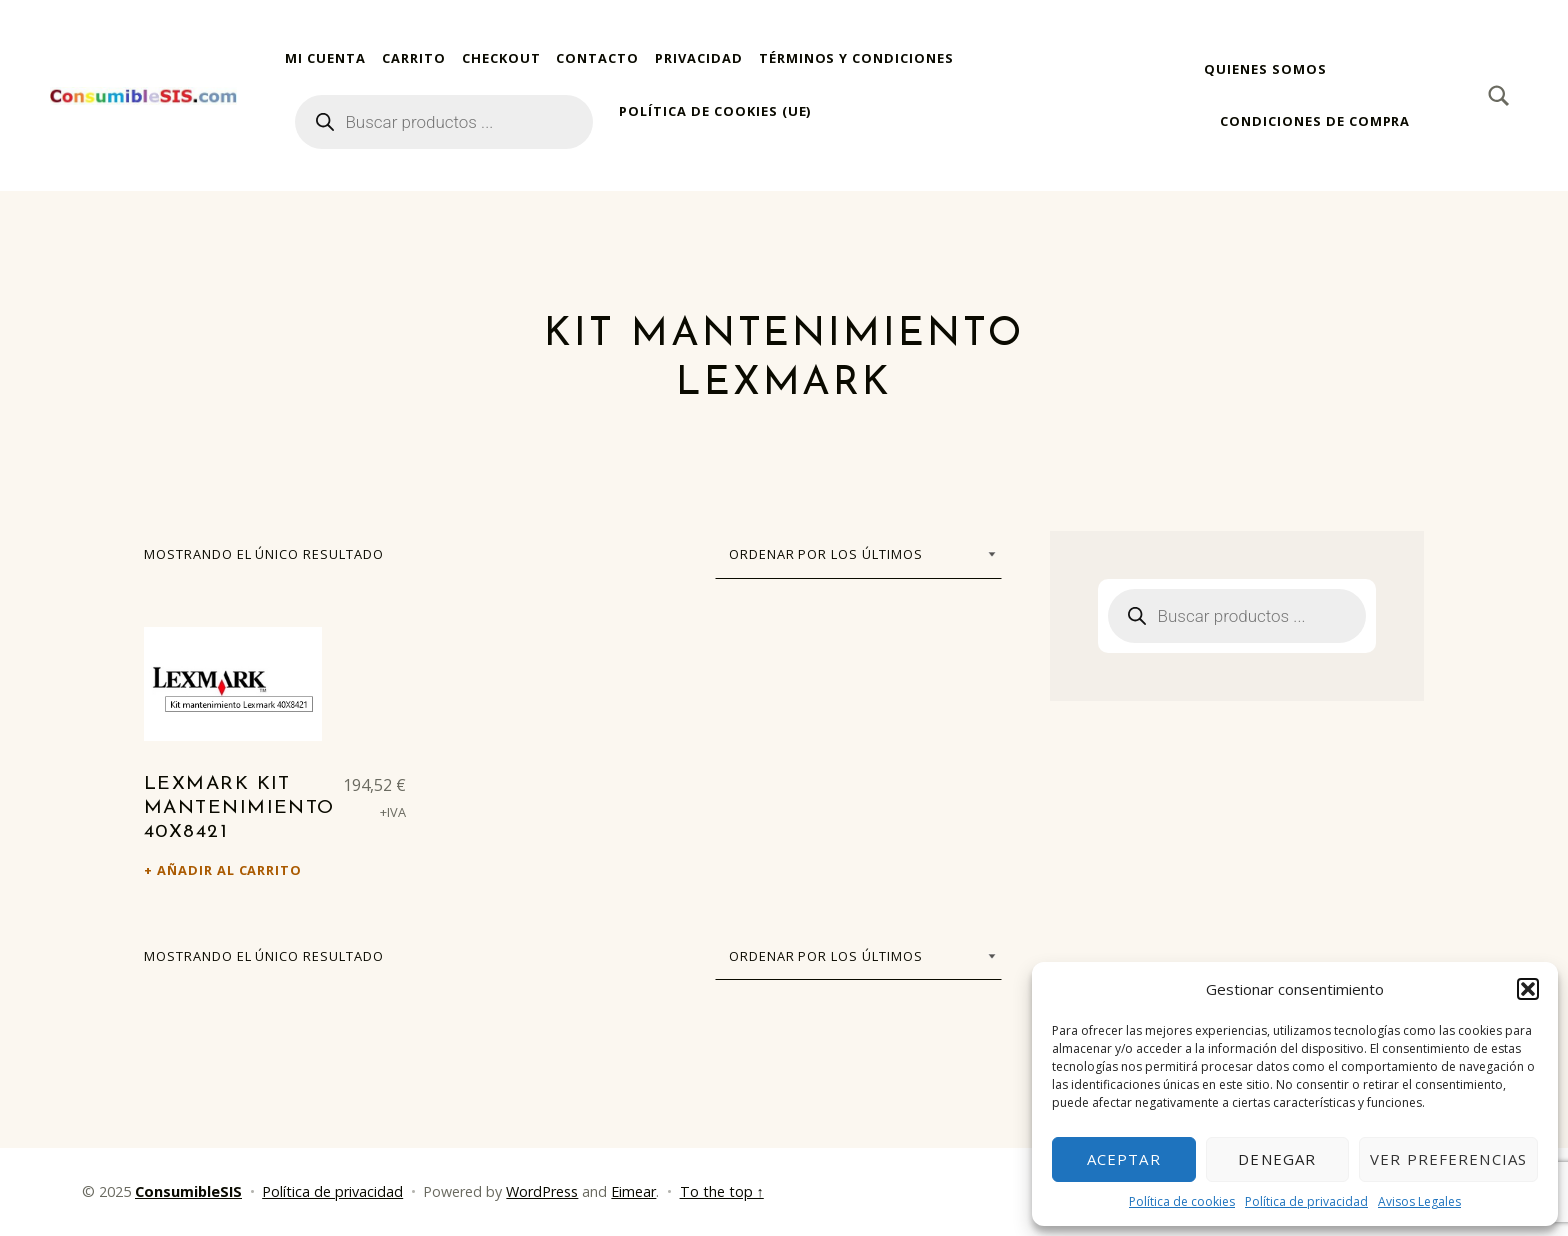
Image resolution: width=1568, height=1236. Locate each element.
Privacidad (699, 58)
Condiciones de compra (1315, 121)
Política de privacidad (1306, 1201)
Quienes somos (1265, 69)
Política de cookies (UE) (715, 111)
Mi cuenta (325, 58)
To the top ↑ (722, 1191)
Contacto (597, 58)
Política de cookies (1182, 1201)
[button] (1528, 989)
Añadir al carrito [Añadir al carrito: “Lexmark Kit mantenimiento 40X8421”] (229, 870)
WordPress (542, 1191)
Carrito (414, 58)
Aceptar (1124, 1159)
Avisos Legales (1419, 1201)
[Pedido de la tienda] (858, 554)
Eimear (633, 1191)
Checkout (501, 58)
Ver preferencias (1448, 1159)
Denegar (1277, 1159)
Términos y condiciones (856, 58)
